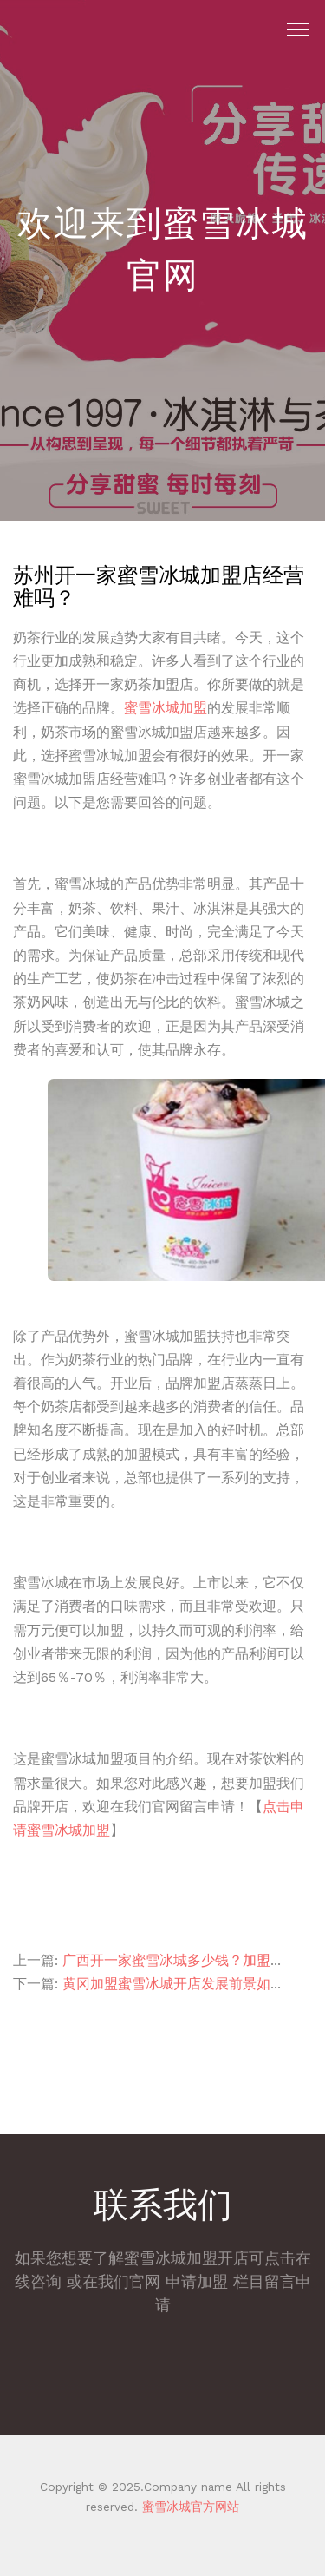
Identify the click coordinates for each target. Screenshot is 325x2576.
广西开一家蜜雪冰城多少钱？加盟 (166, 1960)
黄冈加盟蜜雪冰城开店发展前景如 (166, 1983)
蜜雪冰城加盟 (165, 708)
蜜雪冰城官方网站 (188, 2507)
